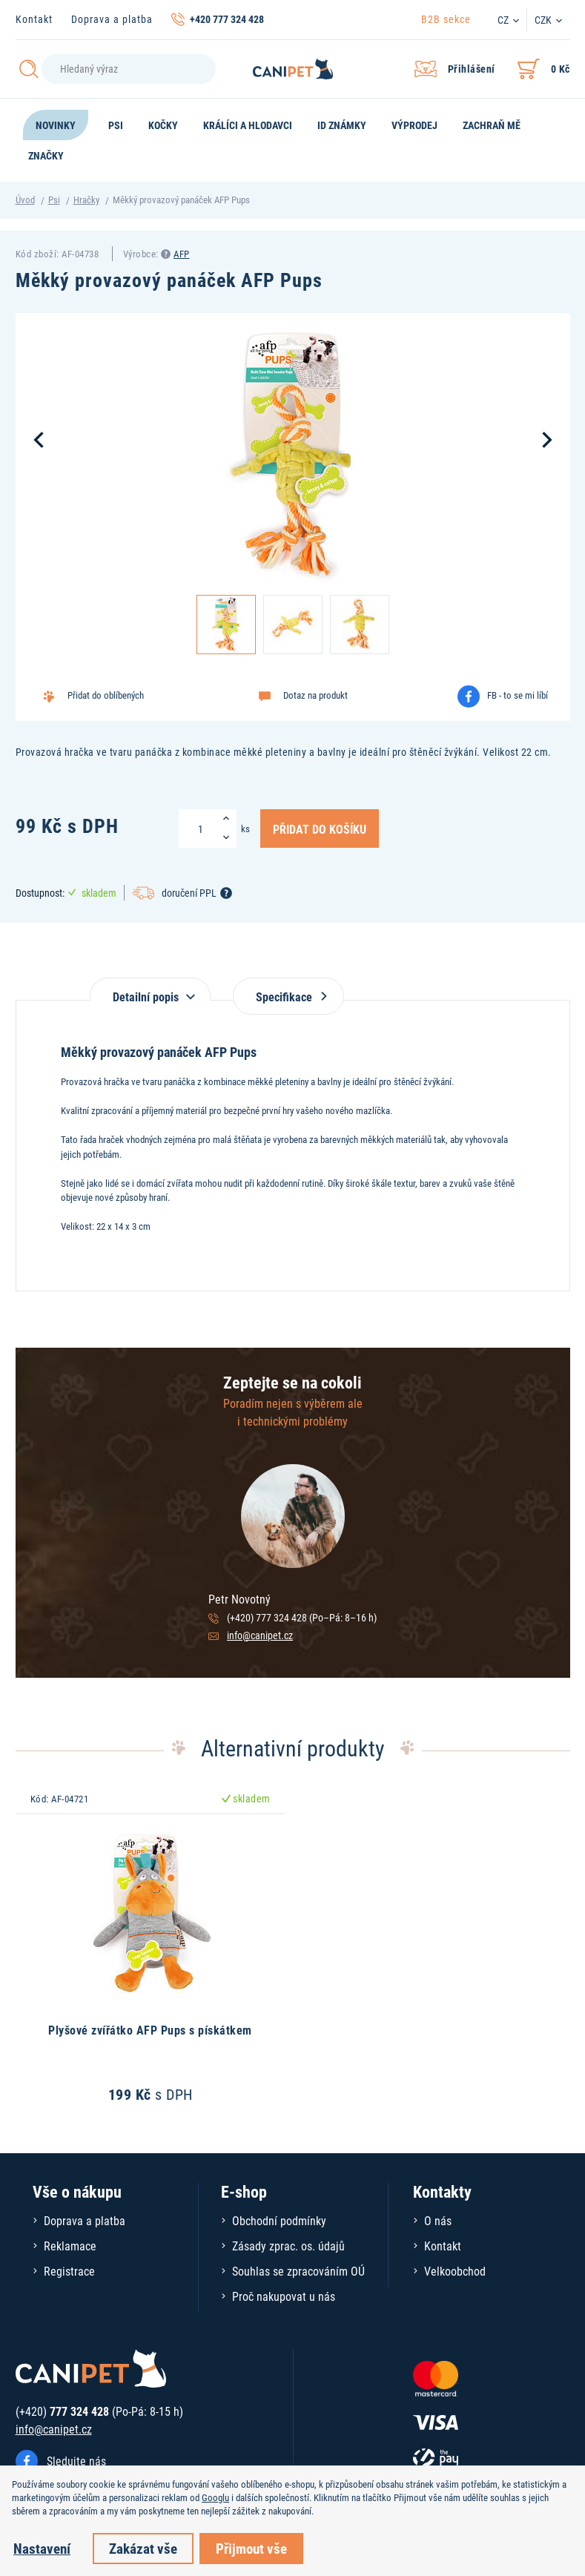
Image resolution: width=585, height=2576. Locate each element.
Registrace (69, 2271)
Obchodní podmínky (279, 2220)
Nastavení (41, 2548)
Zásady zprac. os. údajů (288, 2245)
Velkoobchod (455, 2271)
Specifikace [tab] (288, 996)
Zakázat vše (143, 2548)
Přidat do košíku (319, 828)
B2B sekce (446, 19)
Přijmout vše (251, 2548)
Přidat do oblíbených (105, 695)
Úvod (25, 199)
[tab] (150, 989)
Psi (54, 199)
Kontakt (34, 19)
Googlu (215, 2497)
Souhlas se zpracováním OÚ (298, 2271)
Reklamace (70, 2245)
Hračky (86, 199)
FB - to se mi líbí (517, 695)
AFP (181, 253)
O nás (438, 2220)
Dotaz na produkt (315, 695)
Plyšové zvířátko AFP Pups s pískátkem (150, 2030)
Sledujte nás (76, 2460)
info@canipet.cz (260, 1635)
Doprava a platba (112, 19)
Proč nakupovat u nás (283, 2296)
